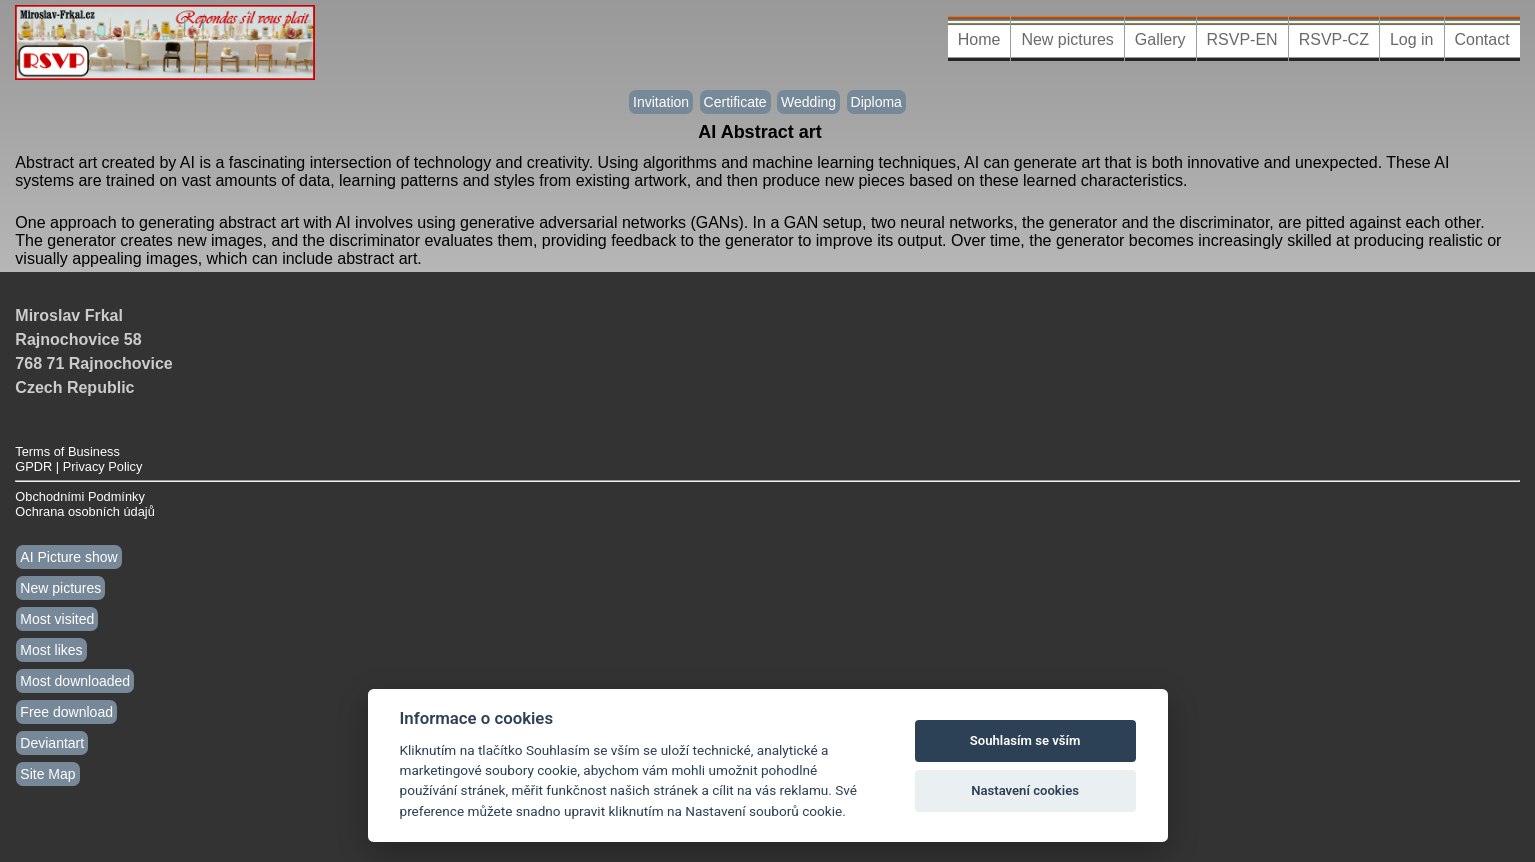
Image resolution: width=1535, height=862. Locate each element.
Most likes (51, 650)
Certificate (735, 102)
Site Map (47, 774)
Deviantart (52, 743)
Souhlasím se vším (1025, 740)
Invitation (661, 102)
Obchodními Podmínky (79, 496)
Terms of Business (67, 451)
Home (979, 39)
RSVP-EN (1242, 39)
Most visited (57, 619)
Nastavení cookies (1025, 790)
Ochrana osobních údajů (84, 511)
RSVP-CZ (1334, 39)
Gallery (1160, 39)
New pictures (1067, 39)
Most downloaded (75, 681)
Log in (1412, 39)
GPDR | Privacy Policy (78, 466)
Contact (1482, 39)
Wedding (808, 102)
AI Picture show (68, 557)
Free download (66, 712)
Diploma (876, 102)
